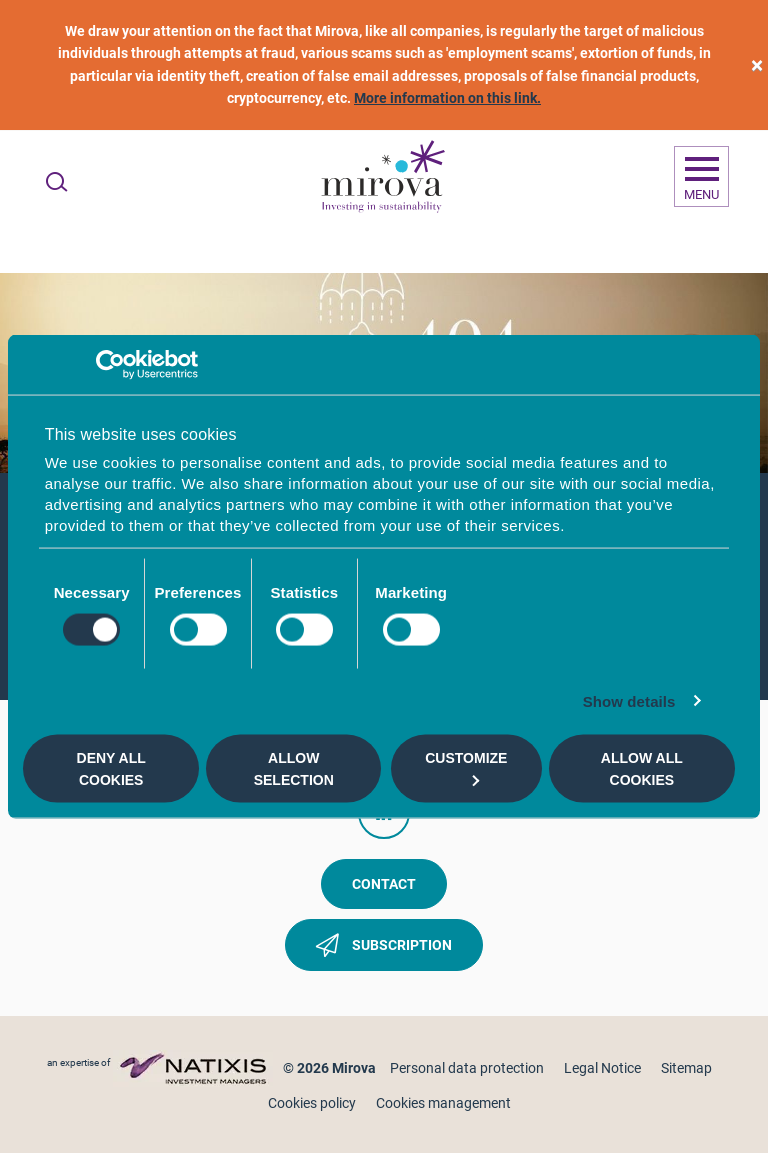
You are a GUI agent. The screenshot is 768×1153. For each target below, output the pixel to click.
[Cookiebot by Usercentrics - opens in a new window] (110, 364)
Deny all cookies (111, 768)
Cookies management (443, 1103)
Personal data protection (467, 1068)
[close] (757, 65)
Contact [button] (384, 884)
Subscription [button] (384, 949)
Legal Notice (602, 1068)
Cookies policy (312, 1103)
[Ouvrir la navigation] (701, 177)
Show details (629, 701)
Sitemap (686, 1068)
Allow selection (294, 768)
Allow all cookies (642, 768)
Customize (466, 767)
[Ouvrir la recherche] (56, 182)
